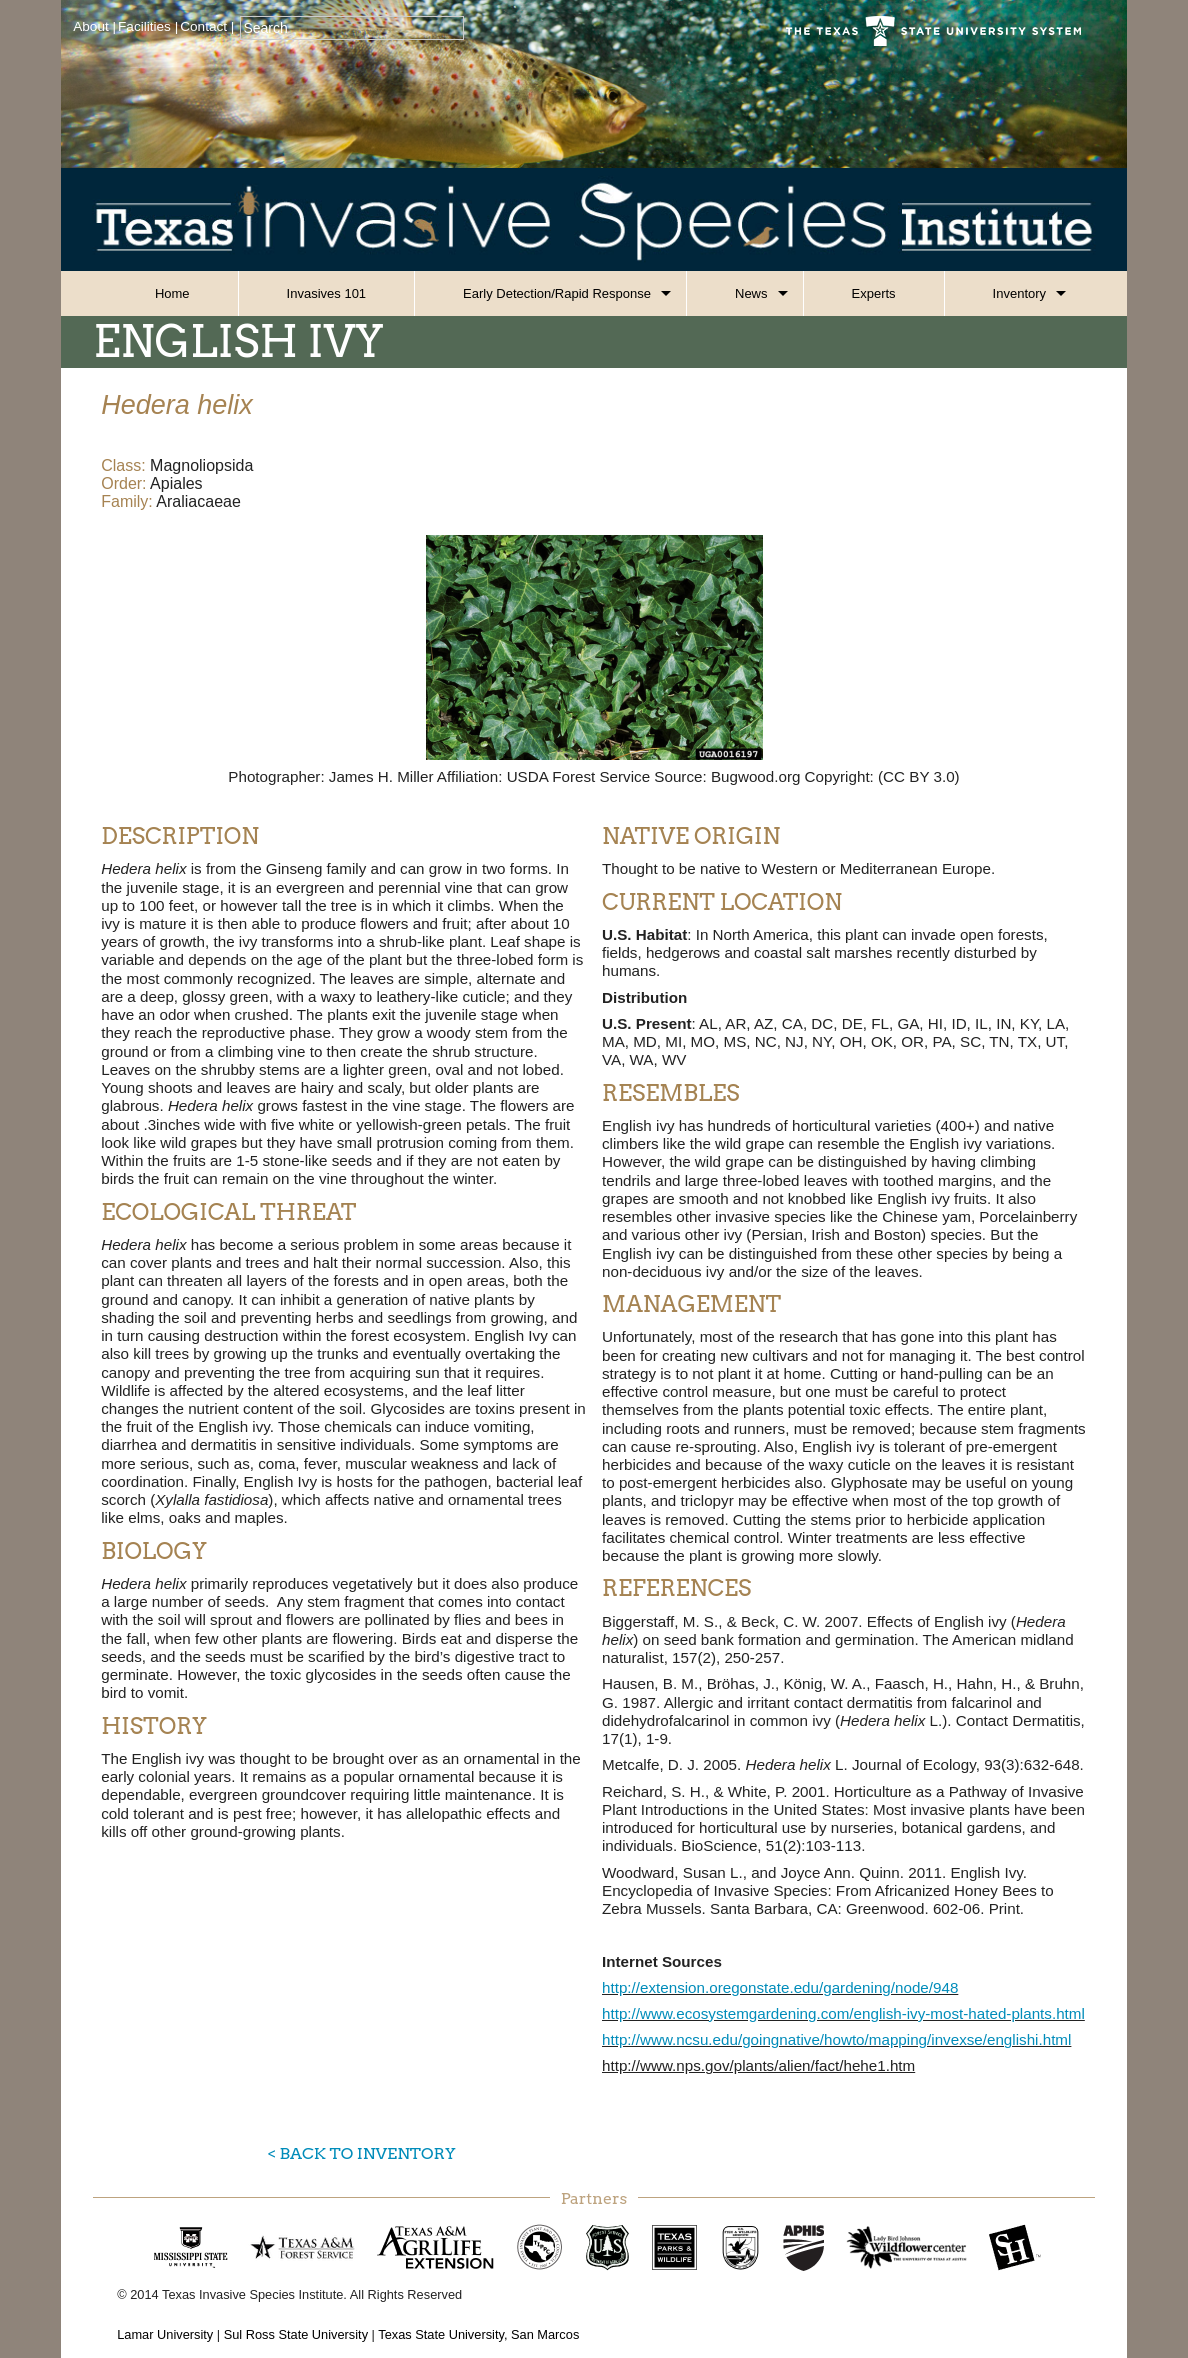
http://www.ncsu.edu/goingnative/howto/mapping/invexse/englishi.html (836, 2039)
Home (172, 293)
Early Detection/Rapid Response (557, 293)
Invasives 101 (327, 293)
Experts (874, 293)
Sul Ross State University (296, 2334)
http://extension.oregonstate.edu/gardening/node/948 (780, 1987)
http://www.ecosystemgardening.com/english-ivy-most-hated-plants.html (843, 2013)
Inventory (1019, 293)
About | (94, 26)
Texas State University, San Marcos (478, 2334)
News (751, 293)
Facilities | (148, 26)
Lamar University (165, 2334)
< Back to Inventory (361, 2153)
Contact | (207, 26)
